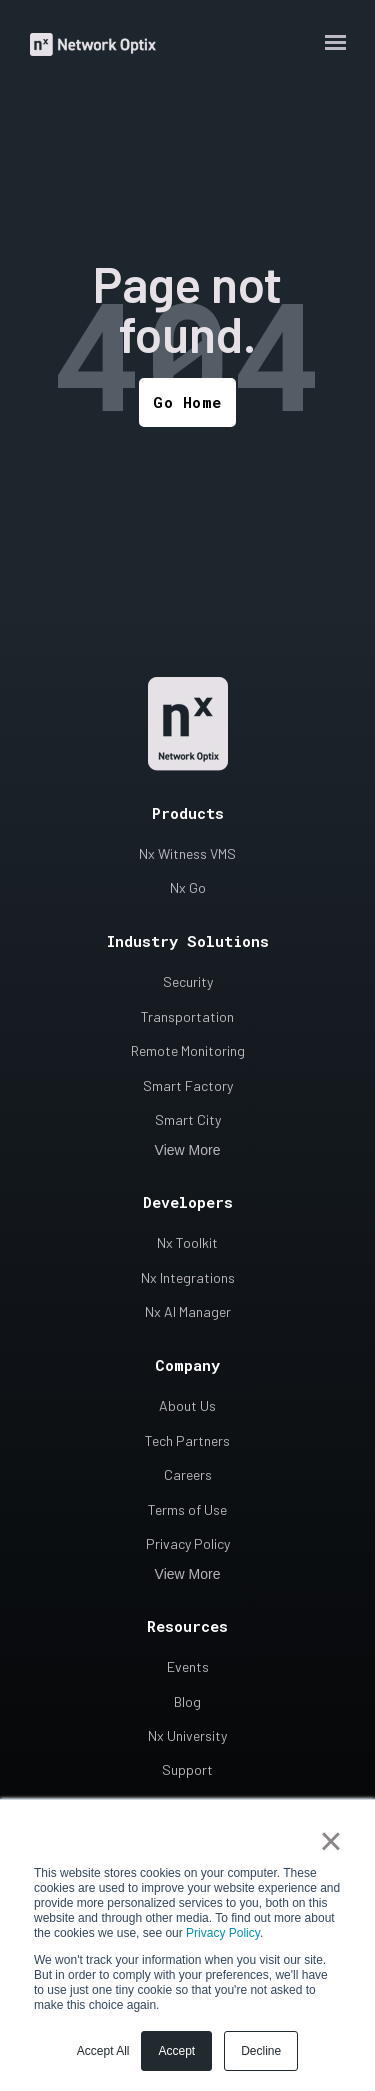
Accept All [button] (103, 2051)
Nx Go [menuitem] (188, 887)
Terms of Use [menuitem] (187, 1509)
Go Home (187, 402)
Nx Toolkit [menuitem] (187, 1242)
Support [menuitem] (187, 1769)
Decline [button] (261, 2051)
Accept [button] (176, 2051)
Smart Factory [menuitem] (188, 1085)
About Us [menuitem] (187, 1405)
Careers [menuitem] (188, 1474)
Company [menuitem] (187, 1365)
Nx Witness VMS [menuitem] (187, 853)
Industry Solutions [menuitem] (188, 941)
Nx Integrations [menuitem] (188, 1277)
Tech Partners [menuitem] (187, 1440)
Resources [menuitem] (187, 1626)
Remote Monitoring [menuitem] (188, 1050)
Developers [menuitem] (188, 1202)
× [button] (330, 1841)
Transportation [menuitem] (187, 1016)
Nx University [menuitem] (187, 1735)
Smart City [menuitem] (188, 1119)
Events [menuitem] (188, 1666)
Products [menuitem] (188, 813)
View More (188, 1150)
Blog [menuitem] (187, 1701)
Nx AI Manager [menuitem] (188, 1311)
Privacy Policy (223, 1933)
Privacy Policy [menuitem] (188, 1543)
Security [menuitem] (188, 981)
